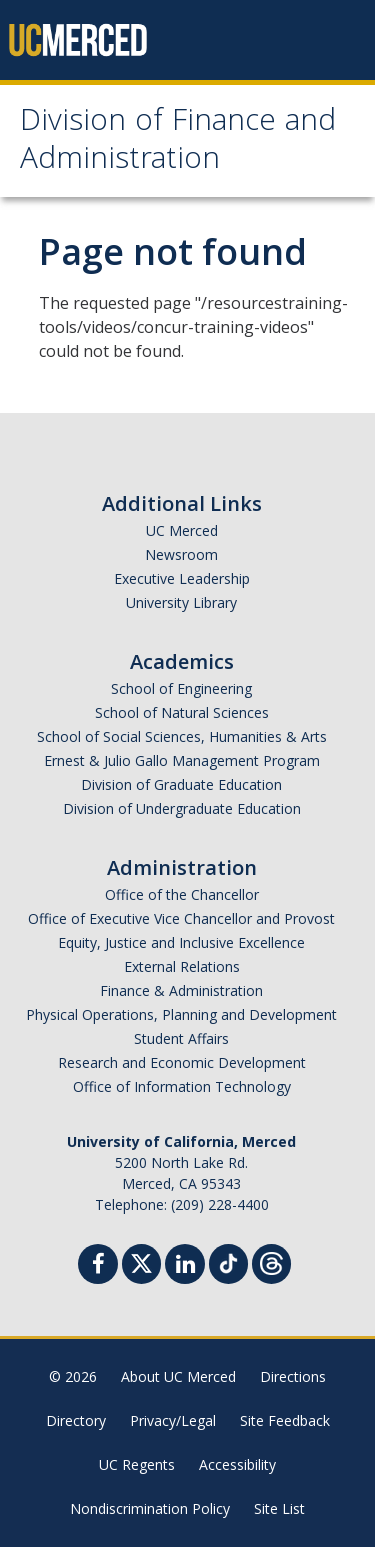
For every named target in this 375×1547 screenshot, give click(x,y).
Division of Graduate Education (181, 784)
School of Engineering (181, 688)
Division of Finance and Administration (178, 142)
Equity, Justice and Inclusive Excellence (181, 942)
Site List (279, 1508)
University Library (181, 602)
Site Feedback (285, 1420)
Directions (293, 1376)
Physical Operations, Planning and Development (181, 1014)
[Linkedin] (185, 1266)
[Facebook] (98, 1266)
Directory (76, 1420)
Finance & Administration (181, 990)
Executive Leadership (182, 578)
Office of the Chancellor (182, 894)
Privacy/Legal (173, 1420)
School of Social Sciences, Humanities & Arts (182, 736)
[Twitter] (141, 1261)
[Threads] (271, 1261)
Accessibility (237, 1464)
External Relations (182, 966)
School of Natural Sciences (182, 712)
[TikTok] (228, 1261)
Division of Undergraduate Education (182, 808)
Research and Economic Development (182, 1062)
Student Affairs (181, 1038)
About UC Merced (178, 1376)
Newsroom (181, 554)
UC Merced (182, 530)
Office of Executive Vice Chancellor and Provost (181, 918)
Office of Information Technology (182, 1086)
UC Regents (137, 1464)
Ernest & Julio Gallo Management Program (182, 760)
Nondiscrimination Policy (150, 1508)
